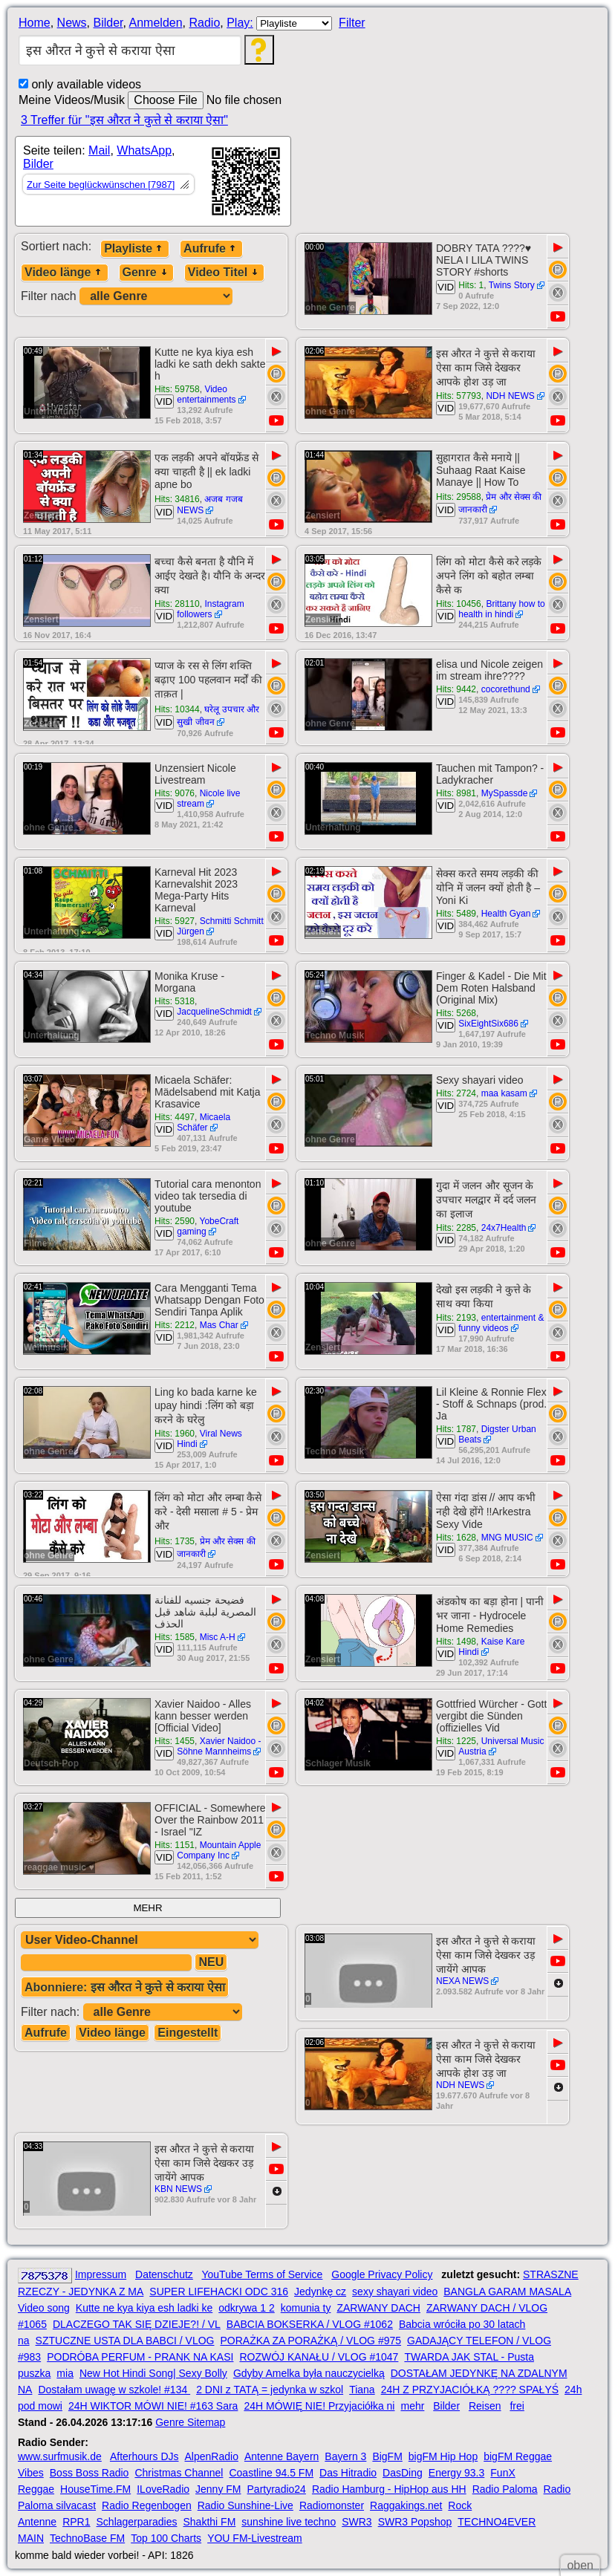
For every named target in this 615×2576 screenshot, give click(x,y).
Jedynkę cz (320, 2291)
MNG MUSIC (507, 1537)
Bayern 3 (345, 2456)
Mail (99, 150)
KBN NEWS (178, 2189)
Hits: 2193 (456, 1318)
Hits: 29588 (458, 497)
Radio (204, 22)
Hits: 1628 (456, 1537)
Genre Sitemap (190, 2422)
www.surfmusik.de (60, 2456)
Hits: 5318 (174, 1001)
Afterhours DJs (144, 2456)
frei (517, 2406)
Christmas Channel (178, 2473)
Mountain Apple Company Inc (219, 1850)
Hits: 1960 (174, 1433)
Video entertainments (206, 394)
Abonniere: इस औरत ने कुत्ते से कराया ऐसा (125, 1987)
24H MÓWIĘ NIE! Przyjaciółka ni (319, 2406)
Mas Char (219, 1325)
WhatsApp (144, 150)
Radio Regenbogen (147, 2505)
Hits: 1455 (174, 1741)
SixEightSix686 (488, 1023)
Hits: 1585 (174, 1637)
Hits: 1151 (174, 1845)
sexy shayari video (394, 2291)
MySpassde (504, 793)
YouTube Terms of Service (261, 2274)
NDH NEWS (510, 396)
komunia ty (306, 2308)
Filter (352, 22)
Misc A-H (217, 1637)
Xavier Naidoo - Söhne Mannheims (219, 1746)
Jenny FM (218, 2489)
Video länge (65, 272)
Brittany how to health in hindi (501, 609)
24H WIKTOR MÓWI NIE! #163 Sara (153, 2406)
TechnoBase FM (87, 2538)
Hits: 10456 (458, 604)
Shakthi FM (209, 2522)
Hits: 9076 (174, 793)
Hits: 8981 (456, 793)
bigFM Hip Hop (443, 2456)
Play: (240, 22)
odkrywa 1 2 (246, 2308)
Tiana (362, 2390)
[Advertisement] (425, 176)
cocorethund (505, 689)
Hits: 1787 (456, 1429)
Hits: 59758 (177, 389)
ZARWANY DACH (378, 2308)
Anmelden (156, 22)
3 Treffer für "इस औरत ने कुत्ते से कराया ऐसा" (124, 120)
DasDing (403, 2473)
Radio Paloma (505, 2489)
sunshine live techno (288, 2522)
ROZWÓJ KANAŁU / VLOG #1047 (318, 2357)
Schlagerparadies (137, 2522)
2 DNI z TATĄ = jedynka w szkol (269, 2390)
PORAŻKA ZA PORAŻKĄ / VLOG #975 (310, 2340)
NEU (211, 1962)
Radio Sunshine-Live (245, 2505)
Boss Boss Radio (89, 2473)
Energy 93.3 (457, 2473)
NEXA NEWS (462, 1981)
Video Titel (224, 272)
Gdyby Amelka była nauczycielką (309, 2373)
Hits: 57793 (458, 396)
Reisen (485, 2406)
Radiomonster (331, 2505)
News (72, 22)
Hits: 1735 (174, 1541)
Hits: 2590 (174, 1221)
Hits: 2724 (456, 1093)
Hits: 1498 (456, 1641)
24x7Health (504, 1228)
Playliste (135, 248)
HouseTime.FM (95, 2489)
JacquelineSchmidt (214, 1011)
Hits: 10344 (177, 709)
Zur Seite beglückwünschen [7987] (101, 184)
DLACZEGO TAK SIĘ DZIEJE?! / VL (137, 2324)
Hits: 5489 (456, 913)
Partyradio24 (276, 2489)
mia (65, 2373)
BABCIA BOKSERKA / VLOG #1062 (310, 2324)
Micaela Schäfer (203, 1122)
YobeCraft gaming (207, 1226)
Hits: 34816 (177, 499)
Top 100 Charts (166, 2538)
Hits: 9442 (456, 689)
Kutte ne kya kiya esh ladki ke (144, 2308)
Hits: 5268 (456, 1013)
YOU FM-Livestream (254, 2538)
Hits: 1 (471, 285)
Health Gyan (506, 913)
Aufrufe (211, 248)
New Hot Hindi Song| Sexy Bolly (153, 2373)
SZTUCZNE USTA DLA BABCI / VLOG (125, 2340)
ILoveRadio (163, 2489)
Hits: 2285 (456, 1228)
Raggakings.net (406, 2505)
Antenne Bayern (281, 2456)
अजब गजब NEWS (210, 504)
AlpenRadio (211, 2456)
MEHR (147, 1907)
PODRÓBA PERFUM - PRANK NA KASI (140, 2357)
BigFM (387, 2456)
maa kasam (504, 1093)
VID (445, 287)
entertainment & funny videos (501, 1323)
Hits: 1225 (456, 1741)
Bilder (108, 22)
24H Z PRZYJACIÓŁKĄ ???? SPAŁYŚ (470, 2390)
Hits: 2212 (174, 1325)
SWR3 (356, 2522)
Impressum (100, 2274)
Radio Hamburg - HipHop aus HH (389, 2489)
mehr (412, 2406)
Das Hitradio (348, 2473)
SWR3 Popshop (415, 2522)
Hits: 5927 (174, 921)
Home (35, 22)
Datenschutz (164, 2274)
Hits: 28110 (177, 604)
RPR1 (76, 2522)
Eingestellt (187, 2032)
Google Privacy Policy (381, 2274)
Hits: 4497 (174, 1117)
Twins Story (512, 285)
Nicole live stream (208, 798)
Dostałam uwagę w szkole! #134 (114, 2390)
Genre (146, 272)
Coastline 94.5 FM (271, 2473)
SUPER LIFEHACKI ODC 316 (218, 2291)
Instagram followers (210, 609)
